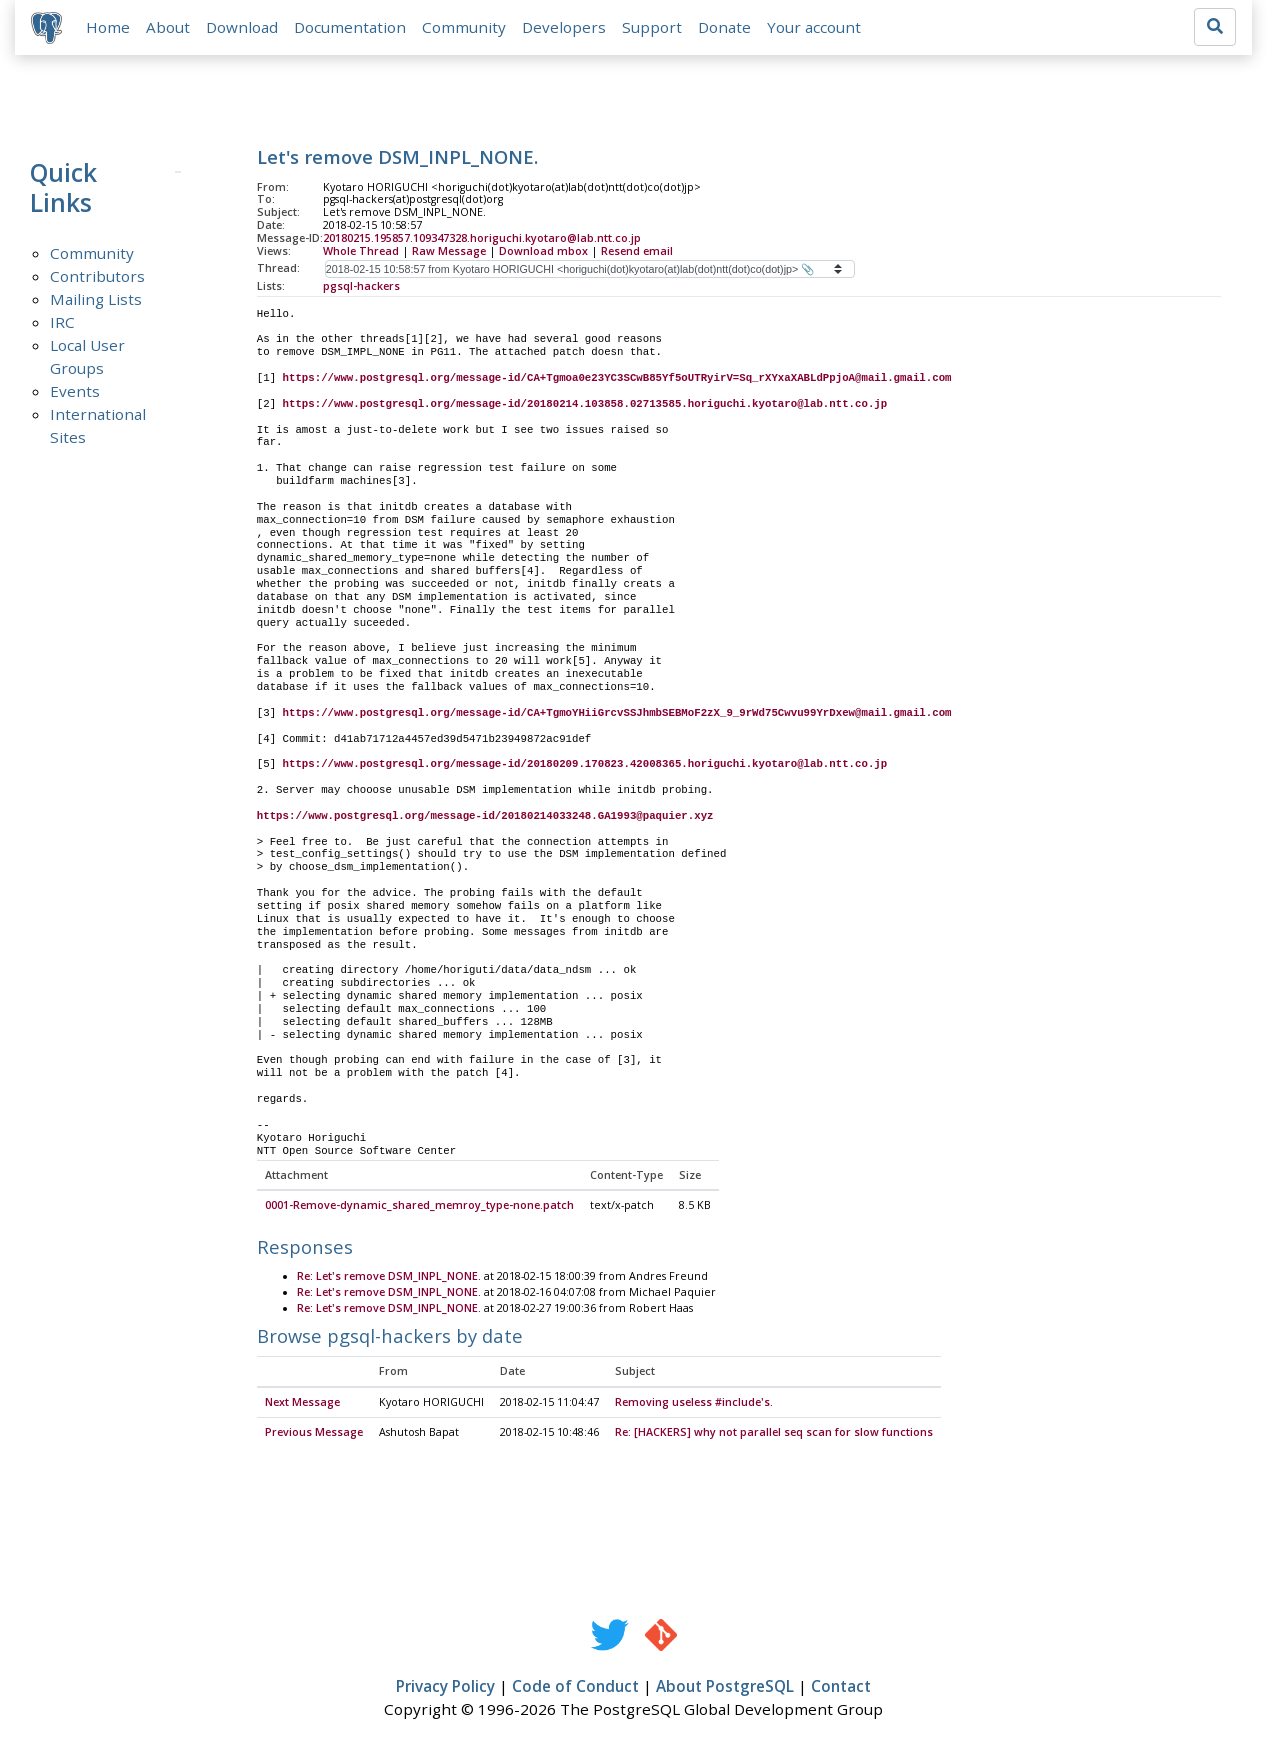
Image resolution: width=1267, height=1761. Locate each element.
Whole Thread (361, 251)
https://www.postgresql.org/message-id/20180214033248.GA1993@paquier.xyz (485, 816)
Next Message (302, 1404)
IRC (62, 322)
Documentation (350, 27)
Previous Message (314, 1434)
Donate (724, 27)
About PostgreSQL (725, 1688)
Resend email (637, 251)
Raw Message (449, 251)
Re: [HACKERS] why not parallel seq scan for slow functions (774, 1434)
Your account (814, 27)
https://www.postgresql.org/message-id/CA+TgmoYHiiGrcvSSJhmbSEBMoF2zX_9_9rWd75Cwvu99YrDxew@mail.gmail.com (617, 713)
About (168, 27)
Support (652, 27)
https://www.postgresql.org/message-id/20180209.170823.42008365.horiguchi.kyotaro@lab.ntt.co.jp (585, 765)
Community (464, 27)
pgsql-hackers (361, 286)
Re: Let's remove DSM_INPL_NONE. (389, 1277)
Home (108, 27)
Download (242, 27)
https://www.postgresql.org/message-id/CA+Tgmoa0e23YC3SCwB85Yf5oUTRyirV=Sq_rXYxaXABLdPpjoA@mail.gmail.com (617, 379)
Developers (564, 27)
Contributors (97, 276)
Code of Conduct (575, 1688)
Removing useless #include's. (694, 1404)
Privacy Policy (445, 1688)
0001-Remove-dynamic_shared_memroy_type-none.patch (419, 1207)
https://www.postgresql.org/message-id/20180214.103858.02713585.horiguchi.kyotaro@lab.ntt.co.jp (585, 404)
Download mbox (543, 251)
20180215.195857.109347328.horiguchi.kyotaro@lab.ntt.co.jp (482, 239)
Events (75, 391)
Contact (841, 1688)
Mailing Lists (96, 299)
